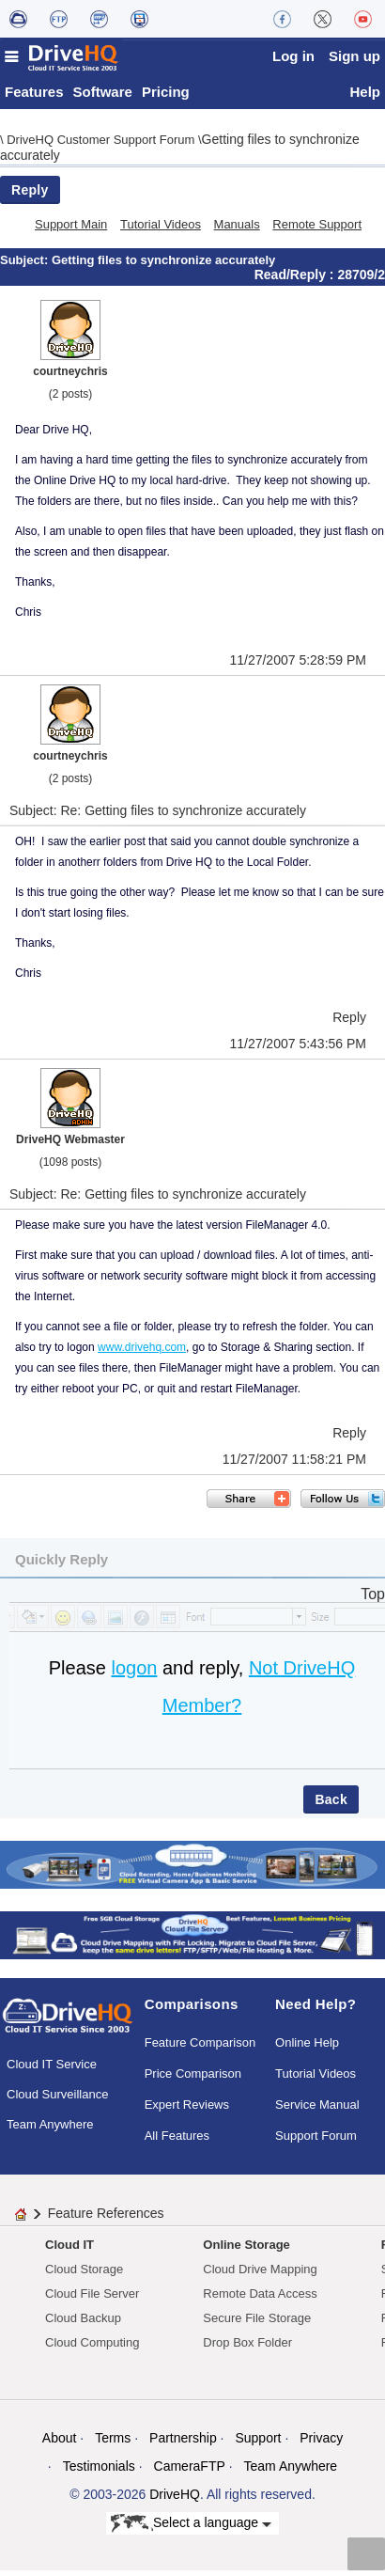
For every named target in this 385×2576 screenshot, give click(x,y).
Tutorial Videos (160, 229)
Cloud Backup (83, 2323)
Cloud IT (69, 2249)
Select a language (191, 2529)
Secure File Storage (257, 2323)
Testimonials (99, 2470)
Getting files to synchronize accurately (163, 265)
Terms (113, 2442)
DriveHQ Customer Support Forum (102, 144)
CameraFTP (189, 2470)
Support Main (71, 229)
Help (364, 96)
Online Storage (246, 2249)
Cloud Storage (84, 2274)
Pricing (166, 96)
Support (258, 2442)
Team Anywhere (50, 2129)
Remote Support (317, 229)
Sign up (354, 56)
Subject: (26, 265)
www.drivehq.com (142, 1352)
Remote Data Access (259, 2298)
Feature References (106, 2217)
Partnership (183, 2442)
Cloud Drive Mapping (259, 2274)
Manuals (237, 229)
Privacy (321, 2442)
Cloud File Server (92, 2298)
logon (134, 1672)
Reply (30, 194)
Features (34, 96)
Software (102, 96)
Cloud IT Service (52, 2069)
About (59, 2442)
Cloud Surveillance (57, 2099)
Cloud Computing (92, 2347)
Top (373, 1599)
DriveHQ (174, 2498)
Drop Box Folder (247, 2347)
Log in (293, 56)
